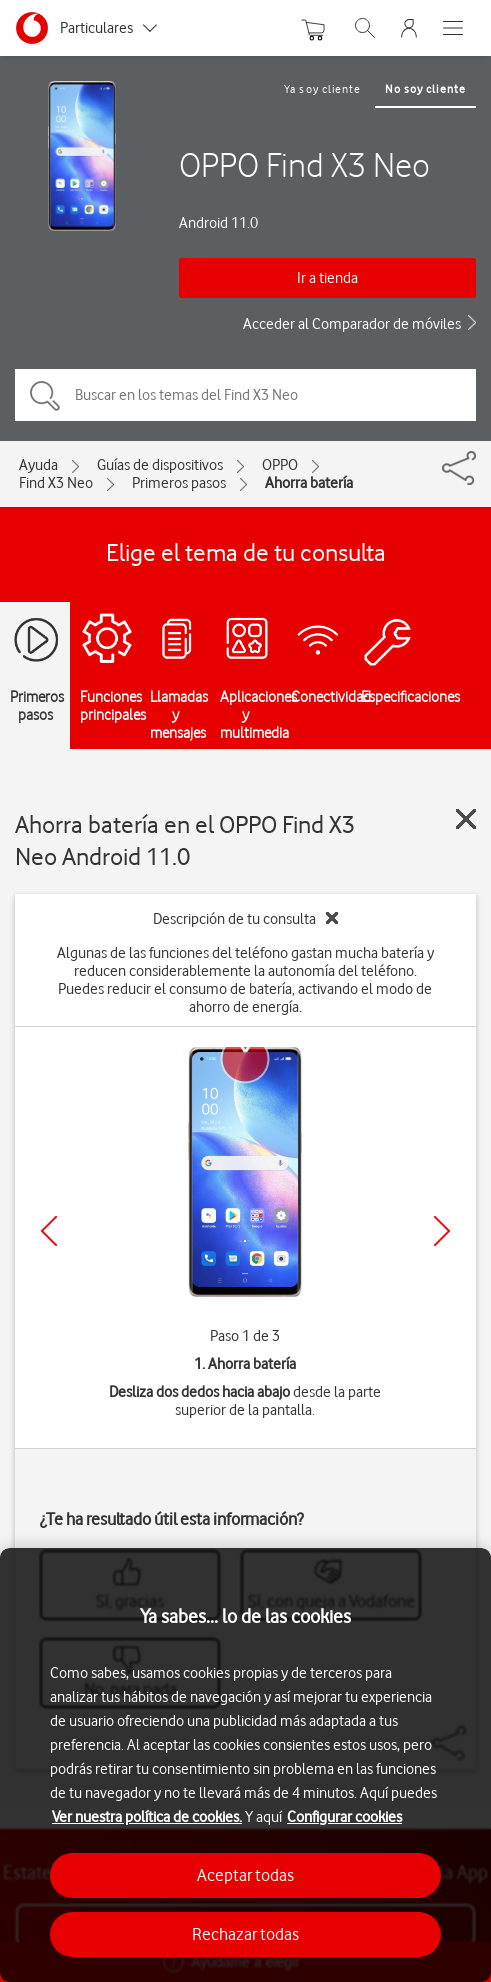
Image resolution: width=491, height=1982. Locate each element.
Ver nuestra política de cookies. (147, 1817)
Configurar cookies (344, 1817)
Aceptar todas (245, 1875)
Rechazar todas (245, 1934)
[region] (245, 1765)
